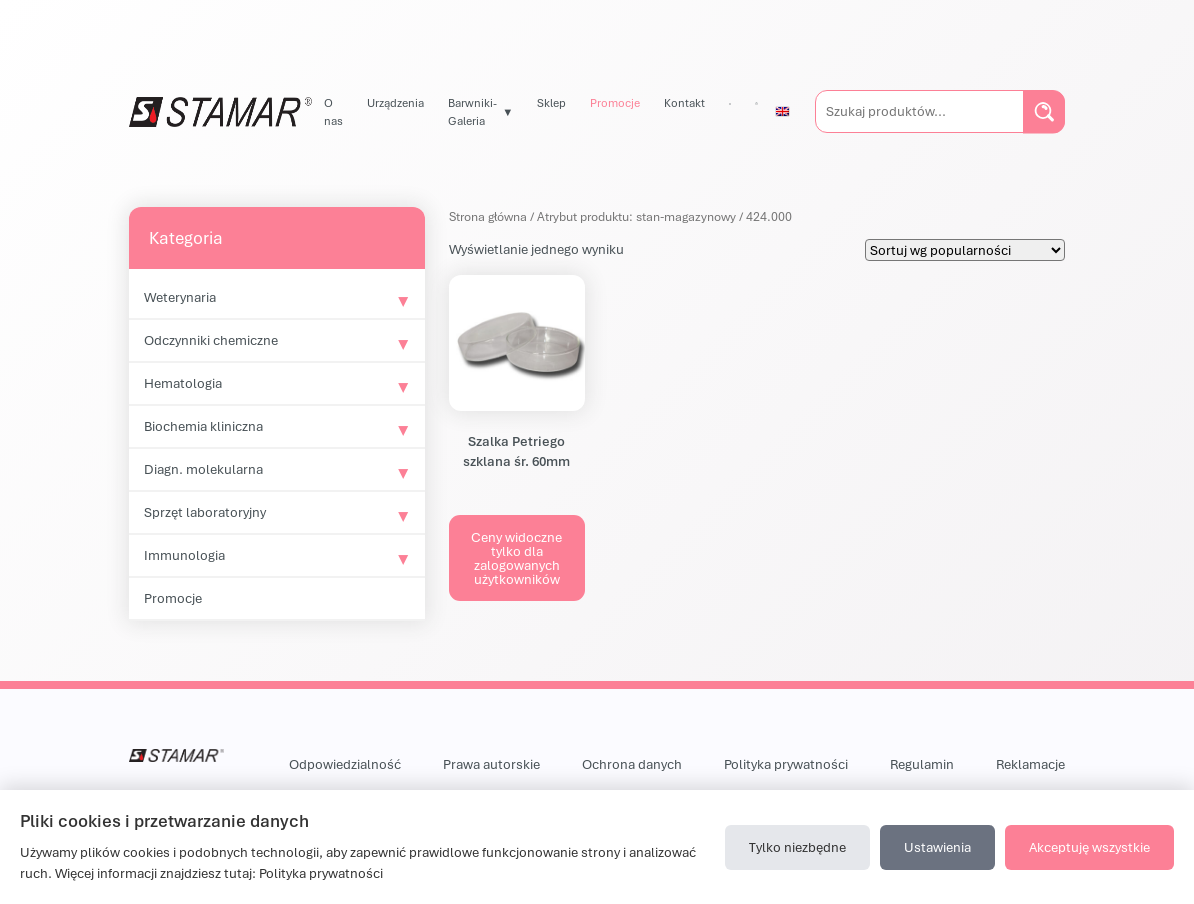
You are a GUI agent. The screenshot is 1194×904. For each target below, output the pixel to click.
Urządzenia (395, 102)
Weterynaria (180, 297)
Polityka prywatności (786, 764)
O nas (333, 111)
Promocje (615, 102)
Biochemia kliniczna (203, 426)
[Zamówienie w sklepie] (965, 250)
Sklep (551, 102)
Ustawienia (937, 847)
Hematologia (183, 383)
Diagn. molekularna (203, 469)
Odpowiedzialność (345, 764)
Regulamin (922, 764)
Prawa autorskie (491, 764)
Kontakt (684, 102)
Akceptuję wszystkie (1089, 847)
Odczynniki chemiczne (211, 340)
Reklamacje (1030, 764)
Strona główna (488, 216)
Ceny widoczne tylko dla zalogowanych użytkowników (516, 558)
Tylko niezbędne (797, 847)
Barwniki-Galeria (472, 111)
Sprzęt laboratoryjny (205, 512)
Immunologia (184, 555)
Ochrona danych (632, 764)
